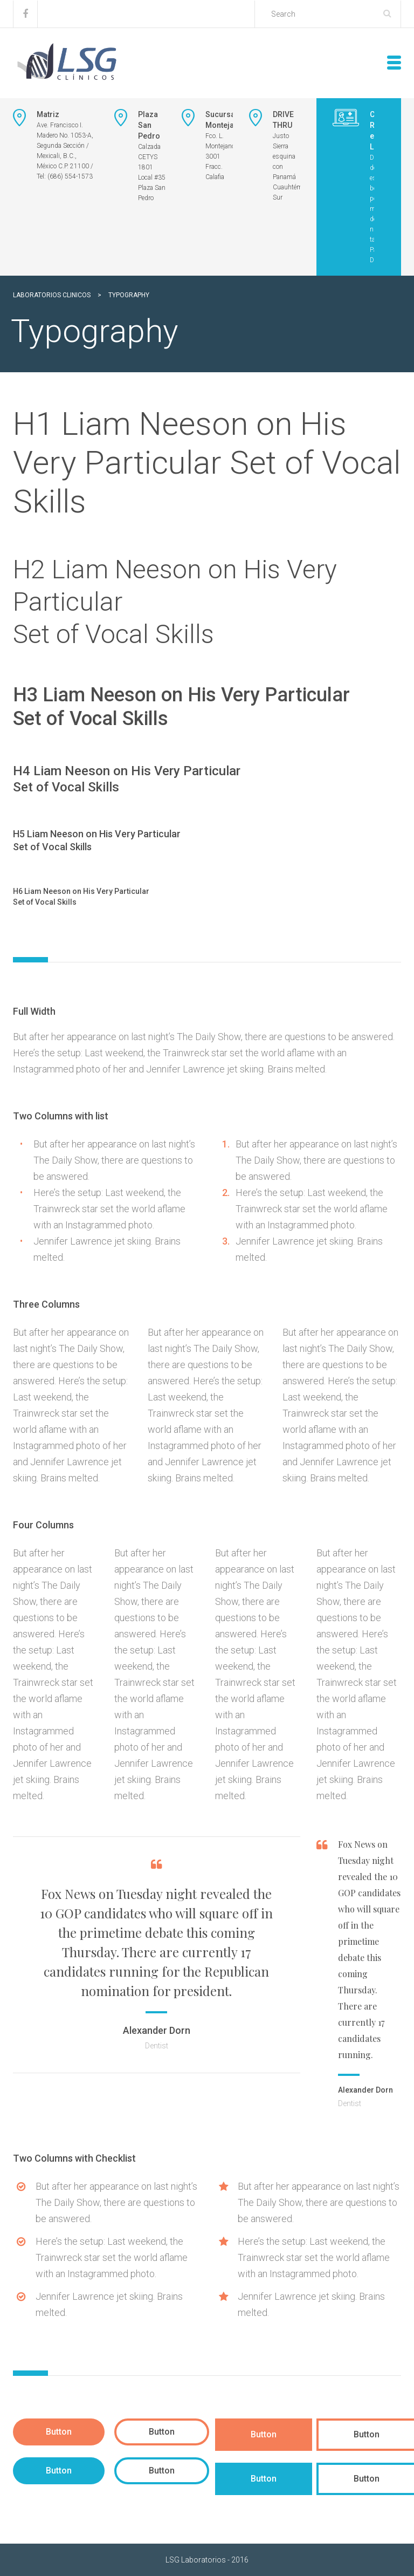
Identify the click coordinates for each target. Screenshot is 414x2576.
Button (59, 2432)
